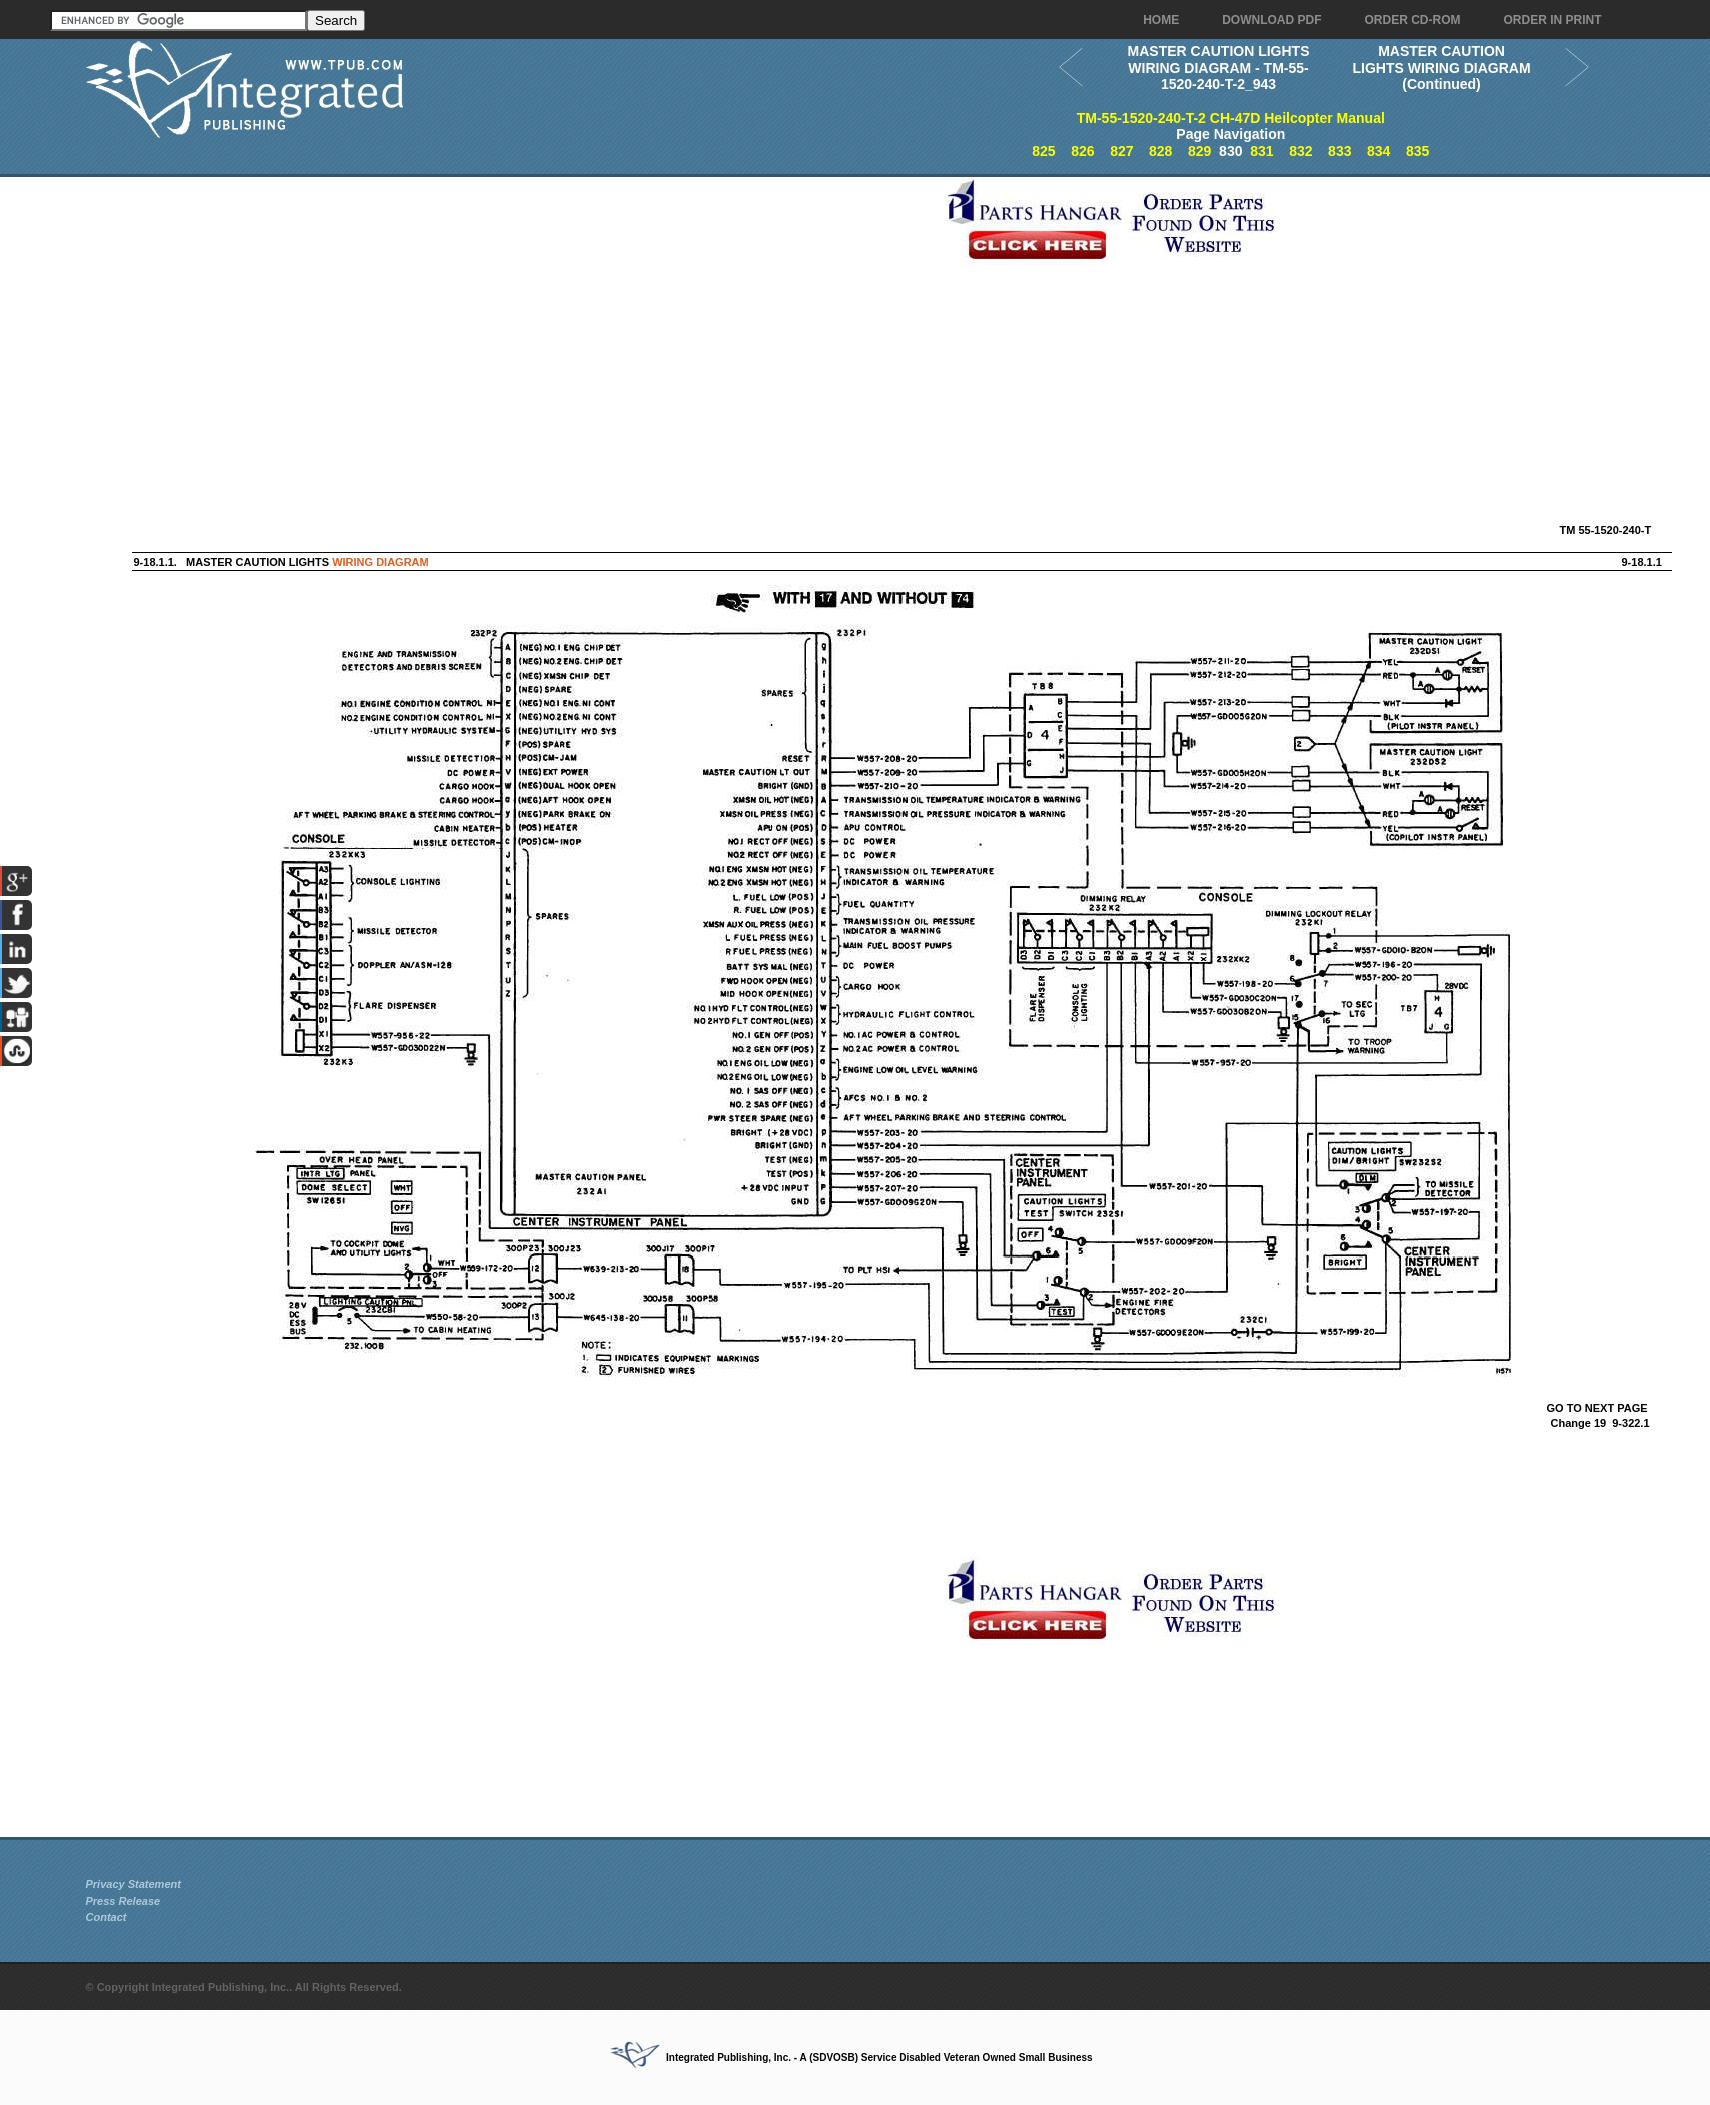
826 (1082, 151)
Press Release (123, 1901)
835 (1417, 151)
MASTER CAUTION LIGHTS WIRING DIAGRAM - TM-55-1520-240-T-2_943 (1219, 67)
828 (1160, 151)
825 (1043, 151)
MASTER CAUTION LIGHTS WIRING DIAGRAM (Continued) (1441, 67)
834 (1378, 151)
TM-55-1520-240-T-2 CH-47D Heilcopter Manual (1231, 118)
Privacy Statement (133, 1884)
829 (1199, 151)
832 (1300, 151)
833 (1339, 151)
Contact (106, 1917)
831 (1261, 151)
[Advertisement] (511, 317)
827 (1121, 151)
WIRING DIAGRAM (380, 562)
